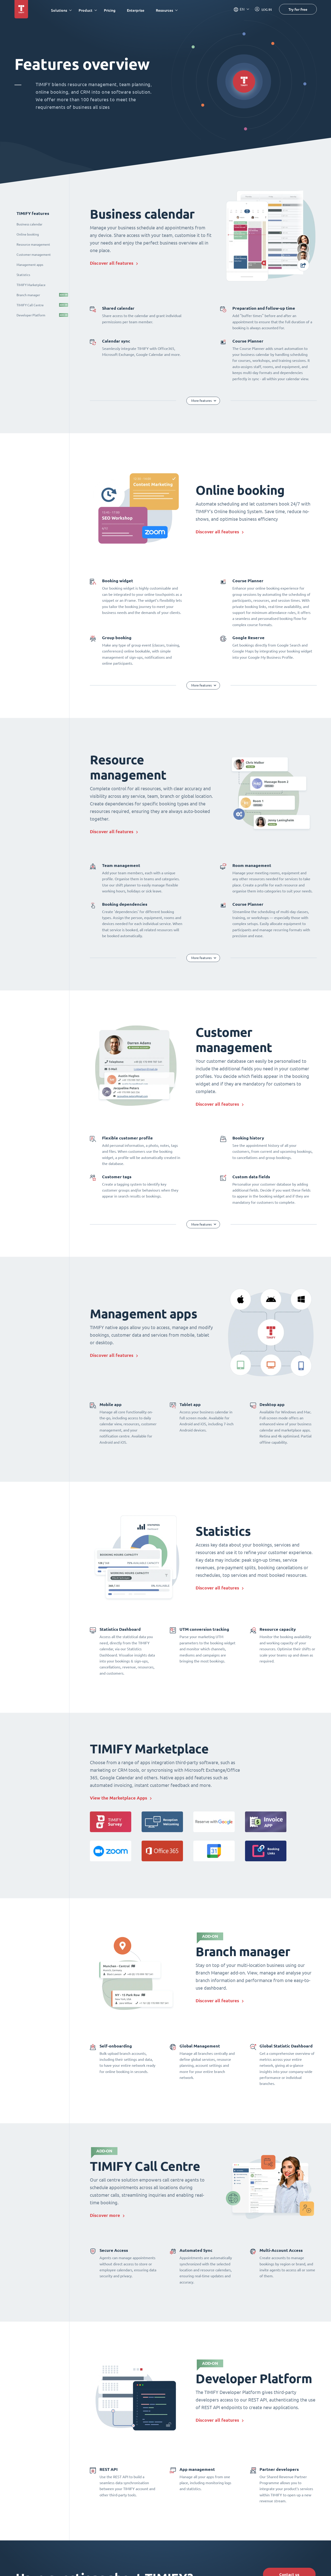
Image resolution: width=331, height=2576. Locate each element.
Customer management (34, 254)
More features (201, 400)
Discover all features (113, 263)
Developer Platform (42, 315)
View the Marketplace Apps (120, 1798)
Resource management (33, 244)
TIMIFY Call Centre (42, 305)
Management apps (30, 265)
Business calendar (29, 224)
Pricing (111, 10)
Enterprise (137, 10)
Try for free (297, 10)
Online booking (28, 234)
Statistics (23, 275)
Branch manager (42, 295)
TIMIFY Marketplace (31, 285)
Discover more (106, 2216)
